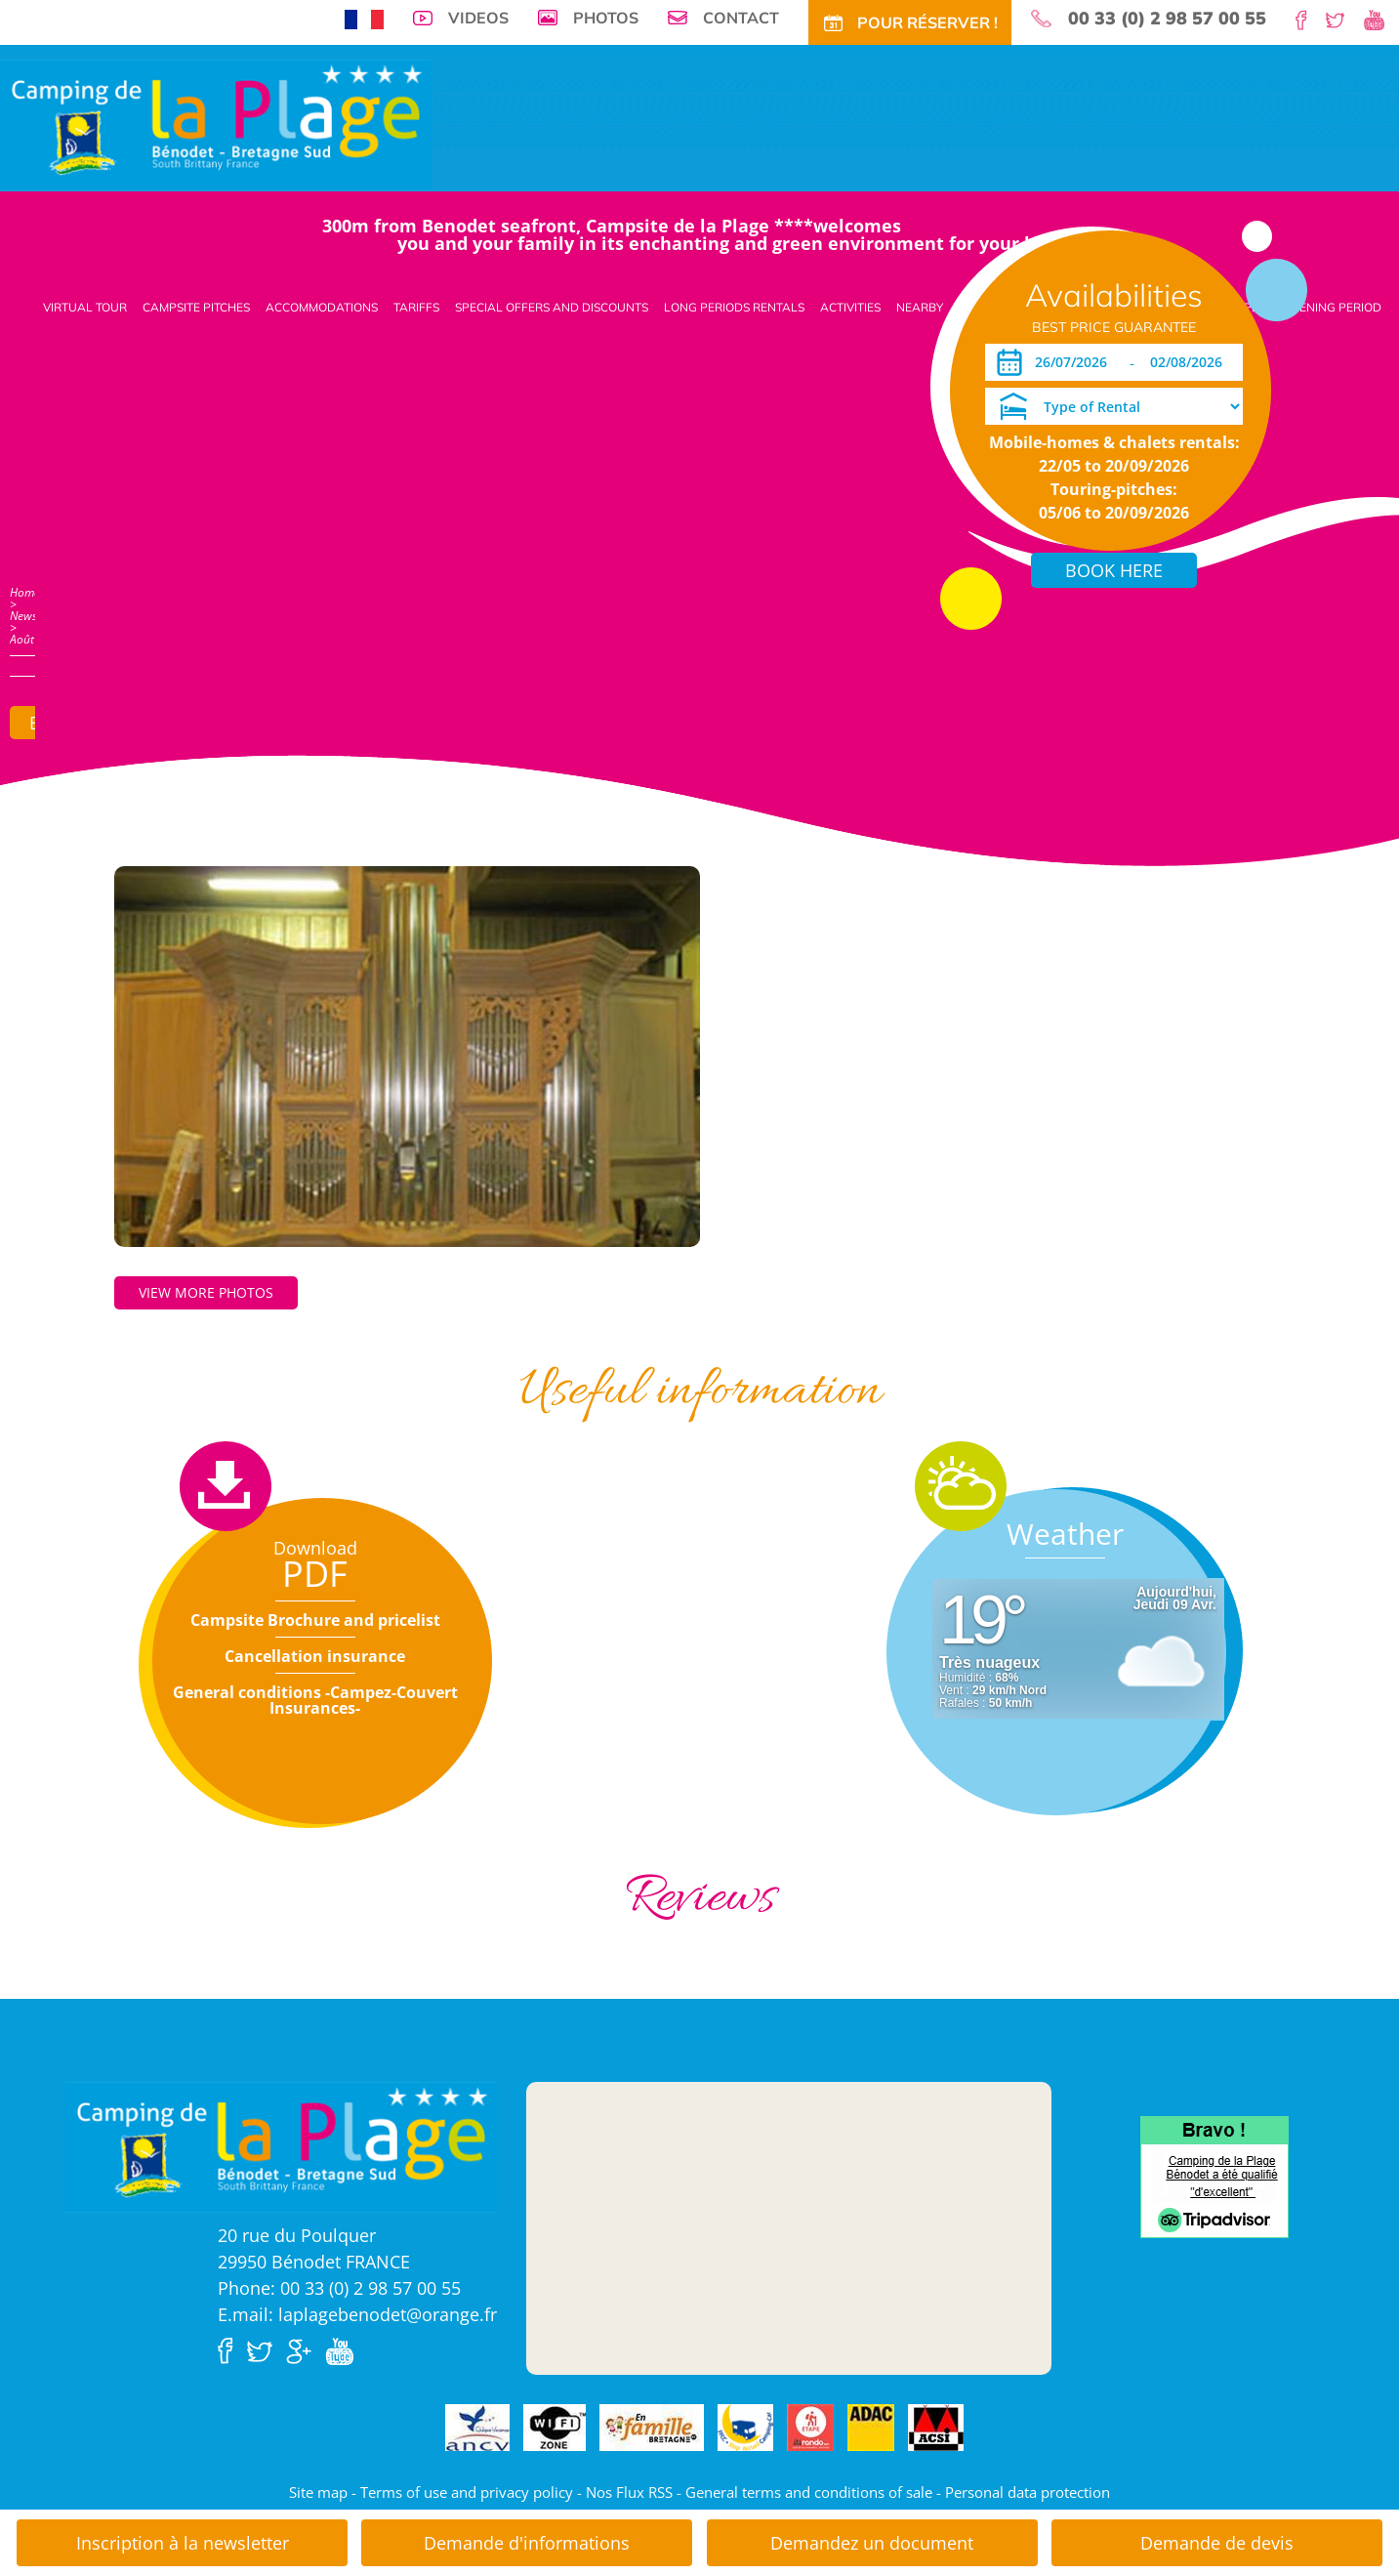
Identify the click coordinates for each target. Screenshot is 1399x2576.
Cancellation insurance (315, 1656)
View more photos (206, 1292)
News (23, 615)
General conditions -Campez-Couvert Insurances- (315, 1700)
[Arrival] (1074, 362)
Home (25, 592)
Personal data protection (1027, 2492)
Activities (850, 307)
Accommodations (322, 307)
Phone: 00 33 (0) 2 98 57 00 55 (339, 2288)
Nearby (919, 307)
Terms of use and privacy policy (466, 2492)
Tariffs (416, 307)
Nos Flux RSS (629, 2492)
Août (22, 639)
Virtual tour (85, 307)
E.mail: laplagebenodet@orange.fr (357, 2314)
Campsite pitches (196, 307)
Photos (605, 17)
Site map (318, 2492)
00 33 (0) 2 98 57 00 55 (1167, 18)
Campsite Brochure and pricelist (315, 1620)
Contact (741, 17)
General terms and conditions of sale (808, 2492)
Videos (478, 17)
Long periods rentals (734, 307)
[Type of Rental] (1114, 406)
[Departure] (1191, 362)
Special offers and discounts (551, 307)
